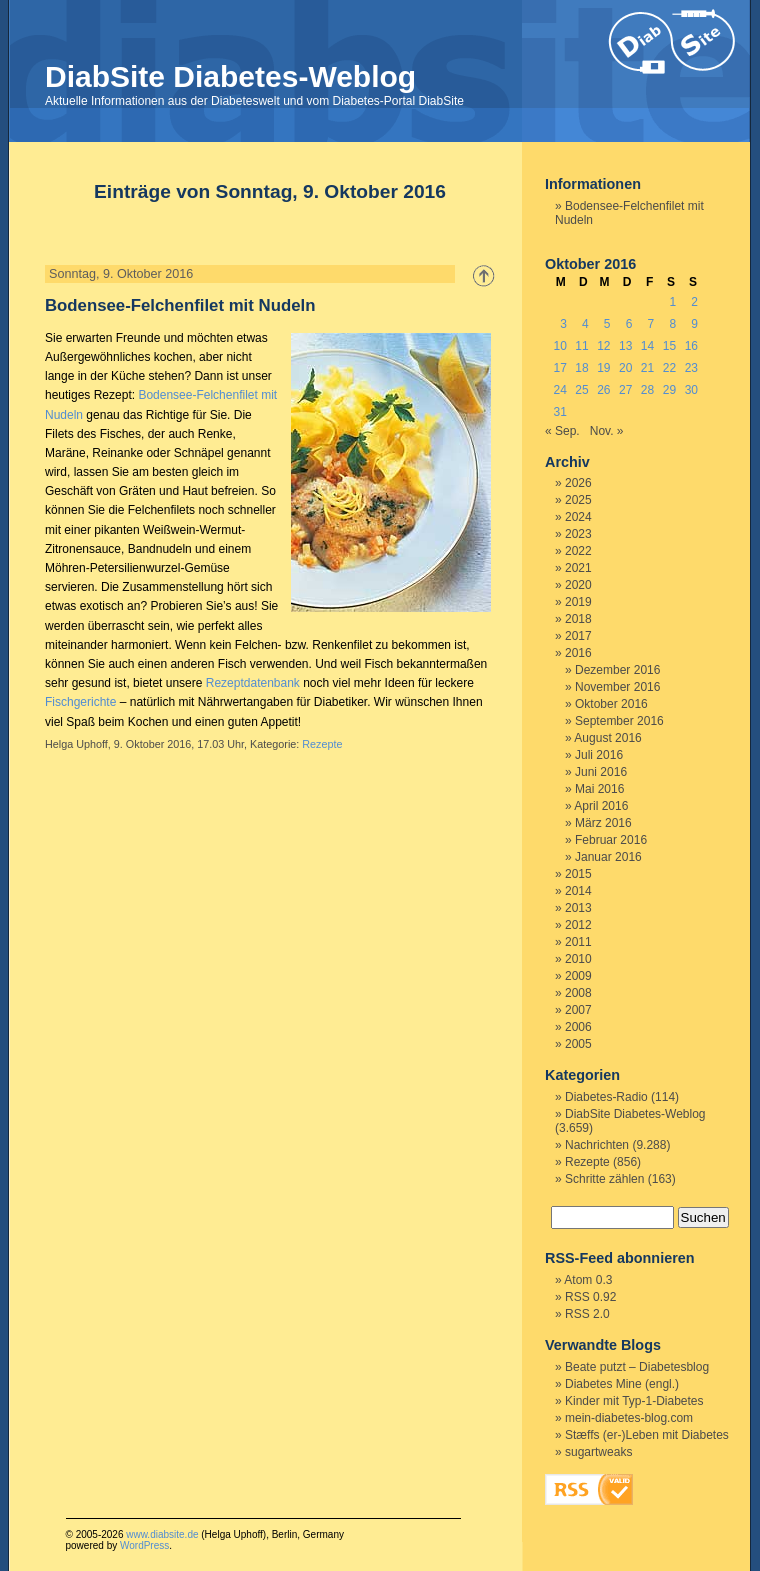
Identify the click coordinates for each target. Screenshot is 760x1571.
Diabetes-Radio (606, 1097)
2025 (578, 500)
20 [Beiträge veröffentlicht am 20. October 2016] (625, 368)
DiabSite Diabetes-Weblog (230, 76)
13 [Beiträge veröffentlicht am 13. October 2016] (625, 346)
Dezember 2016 (617, 670)
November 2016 (617, 687)
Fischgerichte (80, 702)
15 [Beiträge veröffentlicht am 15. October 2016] (669, 346)
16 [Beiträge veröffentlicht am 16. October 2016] (691, 346)
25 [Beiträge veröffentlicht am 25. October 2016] (581, 390)
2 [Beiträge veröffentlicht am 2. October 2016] (694, 302)
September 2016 (619, 721)
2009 (578, 976)
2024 (578, 517)
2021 (578, 568)
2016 (578, 653)
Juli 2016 (599, 755)
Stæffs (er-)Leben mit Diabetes (647, 1435)
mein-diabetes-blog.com (629, 1418)
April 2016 (601, 806)
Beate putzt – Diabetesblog (637, 1367)
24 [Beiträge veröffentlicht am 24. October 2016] (559, 390)
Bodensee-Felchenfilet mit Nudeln (180, 305)
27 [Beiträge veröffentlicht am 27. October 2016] (625, 390)
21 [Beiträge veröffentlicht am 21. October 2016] (647, 368)
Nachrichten (597, 1145)
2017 (578, 636)
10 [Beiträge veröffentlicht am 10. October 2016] (559, 346)
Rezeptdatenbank (253, 683)
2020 (578, 585)
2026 (578, 483)
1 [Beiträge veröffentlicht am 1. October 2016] (672, 302)
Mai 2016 (599, 789)
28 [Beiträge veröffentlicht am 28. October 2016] (647, 390)
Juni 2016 (601, 772)
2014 (578, 891)
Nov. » (607, 431)
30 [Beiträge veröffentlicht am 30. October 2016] (691, 390)
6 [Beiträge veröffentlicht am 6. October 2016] (629, 324)
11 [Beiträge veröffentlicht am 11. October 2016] (581, 346)
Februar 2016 (611, 840)
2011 (578, 942)
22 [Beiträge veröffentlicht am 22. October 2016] (669, 368)
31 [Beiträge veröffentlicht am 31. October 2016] (559, 412)
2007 (578, 1010)
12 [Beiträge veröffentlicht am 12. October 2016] (603, 346)
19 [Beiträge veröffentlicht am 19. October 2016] (603, 368)
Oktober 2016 (611, 704)
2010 (578, 959)
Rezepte (322, 744)
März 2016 (603, 823)
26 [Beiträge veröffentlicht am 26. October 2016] (603, 390)
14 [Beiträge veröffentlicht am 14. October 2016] (647, 346)
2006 (578, 1027)
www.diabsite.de (162, 1534)
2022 (578, 551)
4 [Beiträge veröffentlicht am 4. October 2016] (585, 324)
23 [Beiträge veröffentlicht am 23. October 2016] (691, 368)
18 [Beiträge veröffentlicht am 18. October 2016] (581, 368)
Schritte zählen (604, 1179)
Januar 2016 (608, 857)
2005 (578, 1044)
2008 (578, 993)
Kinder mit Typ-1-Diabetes (634, 1401)
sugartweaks (598, 1452)
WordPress (144, 1545)
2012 (578, 925)
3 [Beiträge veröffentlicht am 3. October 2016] (563, 324)
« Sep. (562, 431)
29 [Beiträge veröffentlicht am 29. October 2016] (669, 390)
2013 (578, 908)
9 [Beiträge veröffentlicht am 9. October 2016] (694, 324)
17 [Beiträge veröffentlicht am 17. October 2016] (559, 368)
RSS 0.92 (590, 1297)
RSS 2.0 (587, 1314)
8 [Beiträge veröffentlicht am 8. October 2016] (672, 324)
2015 (578, 874)
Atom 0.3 (588, 1280)
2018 (578, 619)
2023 (578, 534)
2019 (578, 602)
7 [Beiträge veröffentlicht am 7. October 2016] (651, 324)
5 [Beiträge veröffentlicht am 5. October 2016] (607, 324)
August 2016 (607, 738)
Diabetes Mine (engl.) (622, 1384)
